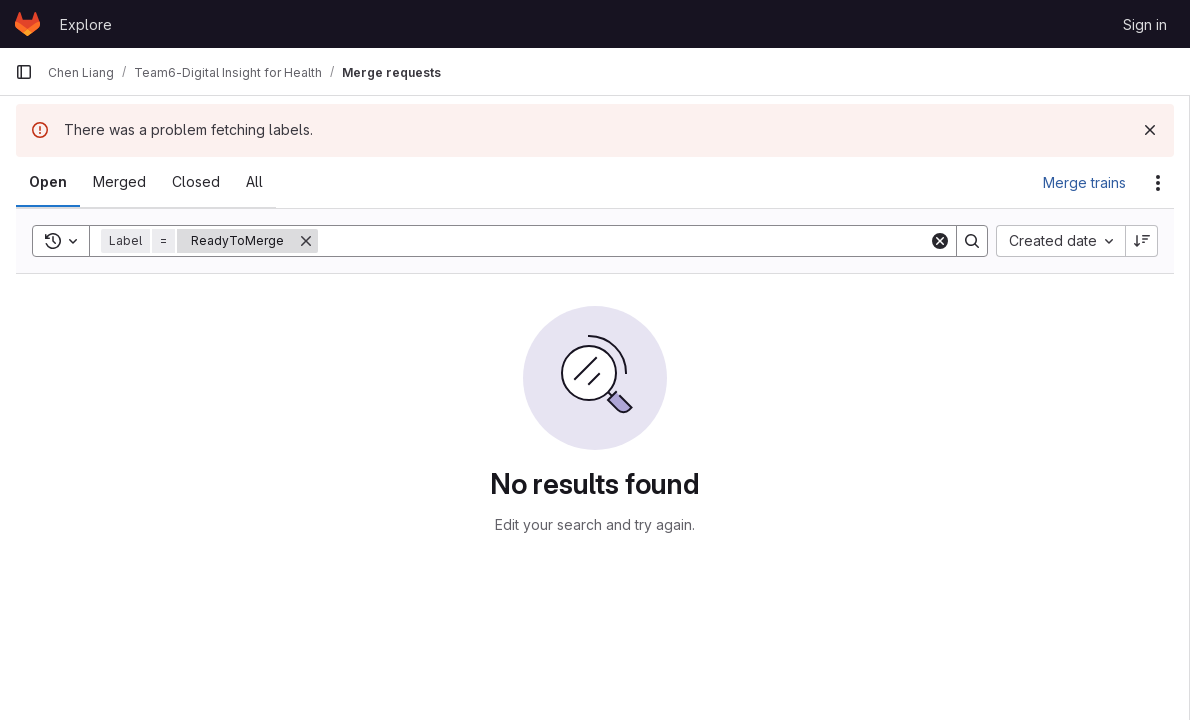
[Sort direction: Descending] (1142, 241)
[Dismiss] (1150, 130)
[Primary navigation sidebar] (24, 72)
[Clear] (940, 241)
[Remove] (306, 241)
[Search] (623, 241)
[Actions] (1158, 183)
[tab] (48, 182)
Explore (86, 24)
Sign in (1145, 24)
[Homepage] (27, 24)
